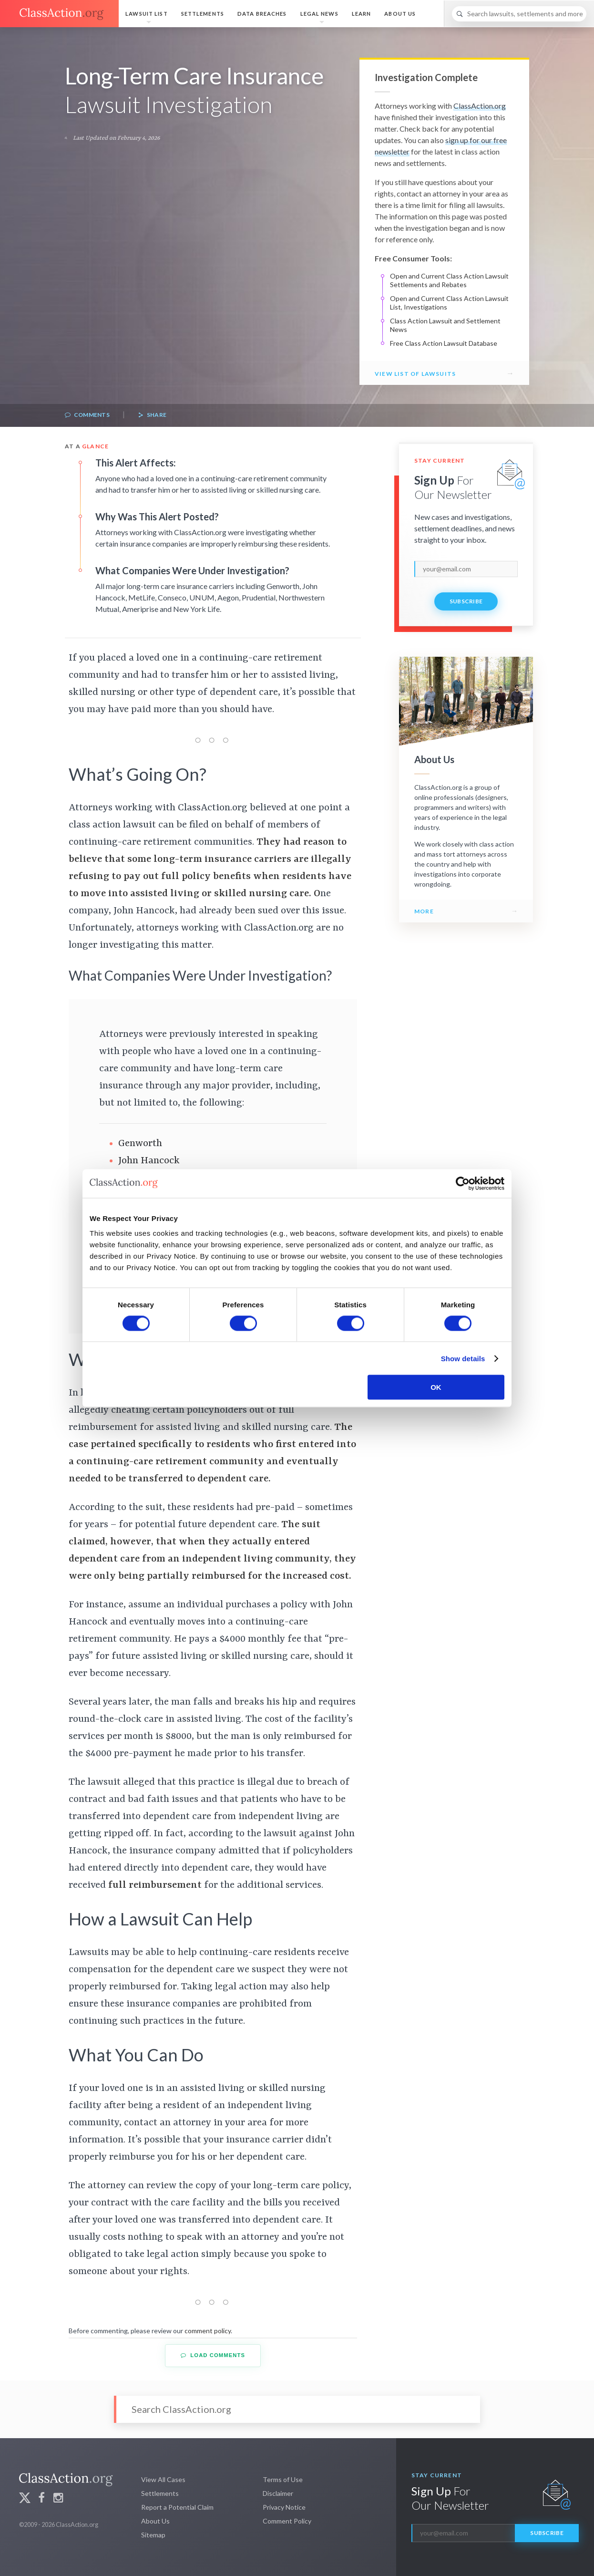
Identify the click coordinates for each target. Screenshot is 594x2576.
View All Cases (163, 2479)
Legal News (319, 13)
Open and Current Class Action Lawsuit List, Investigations (449, 302)
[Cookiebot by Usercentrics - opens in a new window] (462, 1183)
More (424, 911)
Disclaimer (278, 2493)
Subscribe (466, 601)
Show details (463, 1358)
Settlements (202, 13)
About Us (400, 13)
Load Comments (213, 2355)
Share (152, 415)
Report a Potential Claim (177, 2507)
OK (435, 1387)
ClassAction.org (479, 105)
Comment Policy (287, 2521)
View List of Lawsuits (415, 373)
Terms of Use (283, 2479)
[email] (466, 569)
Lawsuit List (146, 13)
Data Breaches (262, 13)
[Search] (519, 13)
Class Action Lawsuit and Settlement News (445, 325)
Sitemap (153, 2535)
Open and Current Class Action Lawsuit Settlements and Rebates (449, 280)
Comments (87, 415)
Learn (361, 13)
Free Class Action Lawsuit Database (443, 343)
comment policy (207, 2331)
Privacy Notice (284, 2507)
